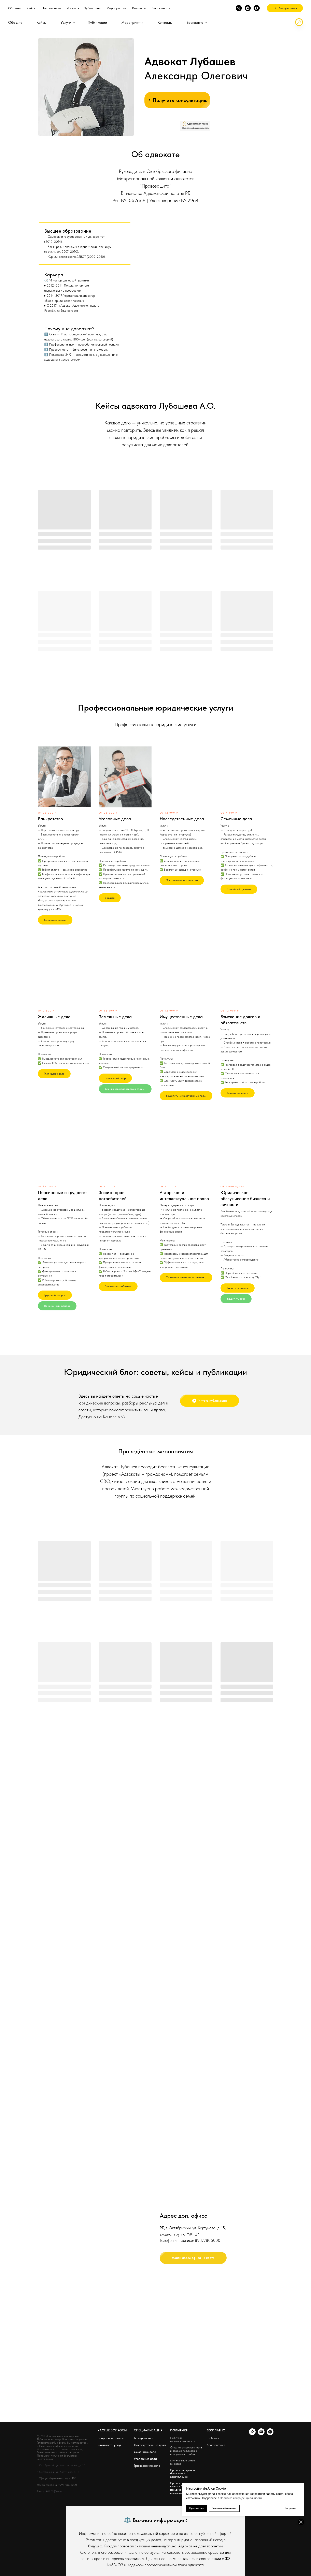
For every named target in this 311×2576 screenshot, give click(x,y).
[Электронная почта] (261, 2434)
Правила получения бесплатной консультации (183, 2473)
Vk (123, 1416)
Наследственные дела (182, 818)
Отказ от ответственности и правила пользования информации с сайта (186, 2451)
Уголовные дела (115, 818)
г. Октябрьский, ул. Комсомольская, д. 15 (61, 2465)
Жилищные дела (54, 1016)
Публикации (97, 22)
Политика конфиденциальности (182, 2439)
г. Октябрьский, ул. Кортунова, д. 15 (58, 2471)
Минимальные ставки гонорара (183, 2462)
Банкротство (50, 818)
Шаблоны (213, 2438)
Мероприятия (132, 22)
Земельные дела (115, 1016)
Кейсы (41, 22)
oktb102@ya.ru (53, 2491)
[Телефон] (205, 8)
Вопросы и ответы (111, 2438)
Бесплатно (195, 22)
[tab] (79, 243)
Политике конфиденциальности (241, 2498)
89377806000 (207, 2279)
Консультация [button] (216, 2445)
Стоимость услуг (109, 2445)
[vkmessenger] (196, 8)
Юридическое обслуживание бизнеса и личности (245, 1198)
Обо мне (15, 22)
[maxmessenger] (214, 8)
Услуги (66, 22)
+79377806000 (67, 2484)
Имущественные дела (181, 1016)
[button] (285, 8)
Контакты (165, 22)
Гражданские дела (147, 2466)
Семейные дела (236, 818)
